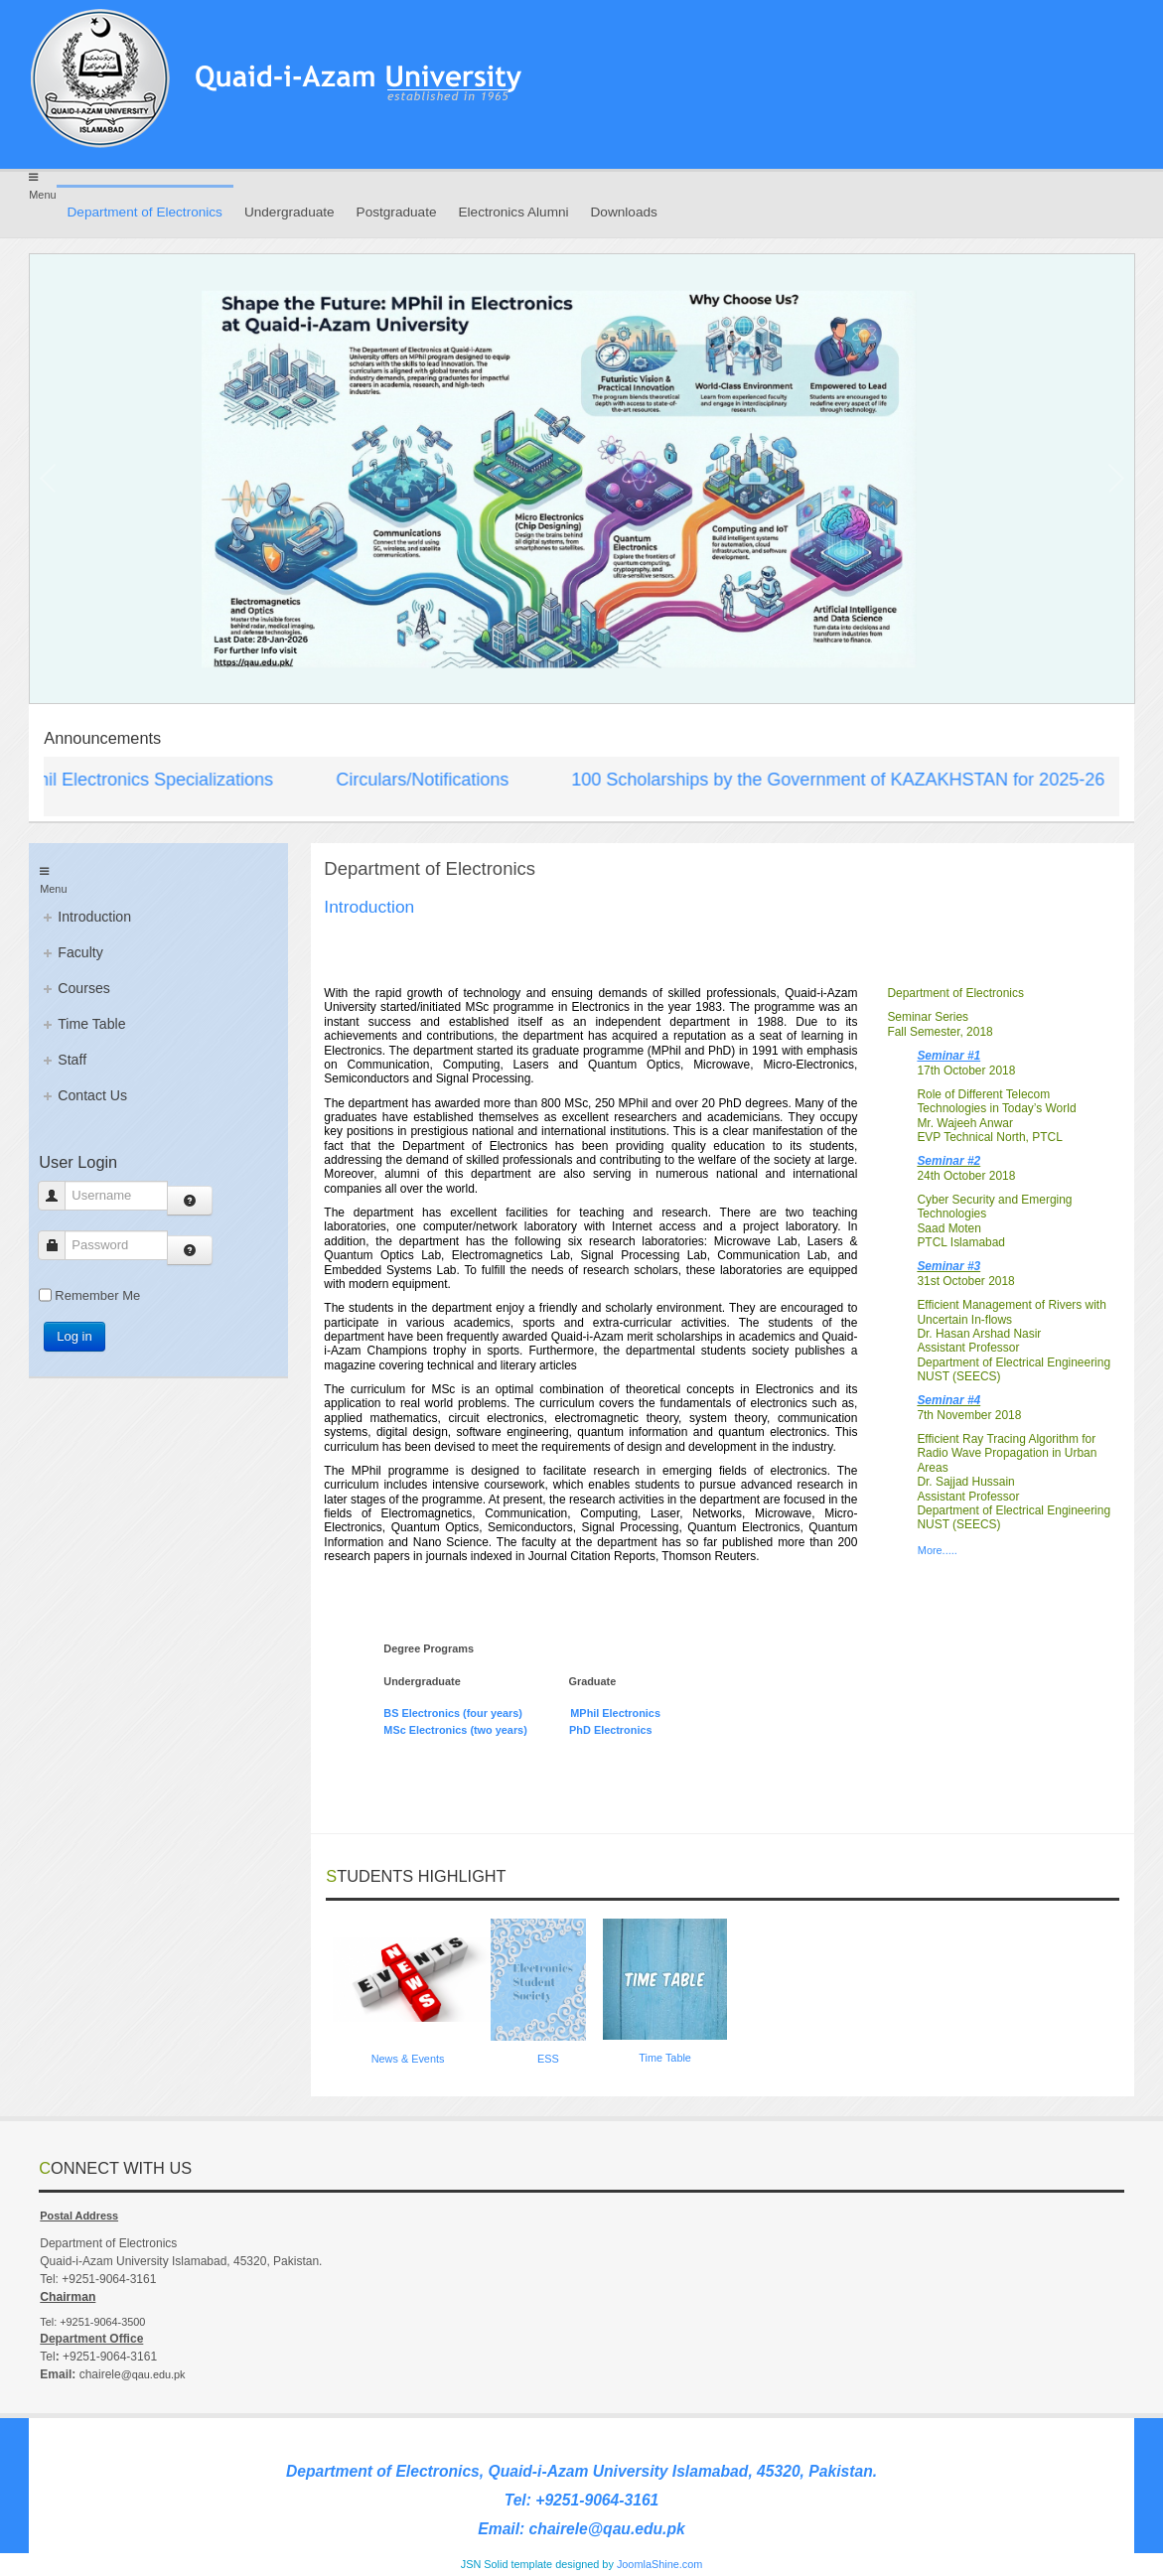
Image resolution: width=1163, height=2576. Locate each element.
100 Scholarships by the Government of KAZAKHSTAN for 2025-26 (845, 779)
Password (59, 1244)
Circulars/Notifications (430, 779)
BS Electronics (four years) (454, 1713)
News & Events (408, 2059)
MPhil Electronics (615, 1713)
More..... (937, 1550)
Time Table (665, 2058)
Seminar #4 (948, 1400)
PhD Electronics (610, 1730)
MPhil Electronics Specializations (150, 779)
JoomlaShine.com (659, 2564)
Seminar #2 (948, 1161)
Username (59, 1195)
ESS (548, 2059)
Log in (74, 1336)
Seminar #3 (948, 1266)
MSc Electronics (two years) (462, 1730)
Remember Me (97, 1295)
